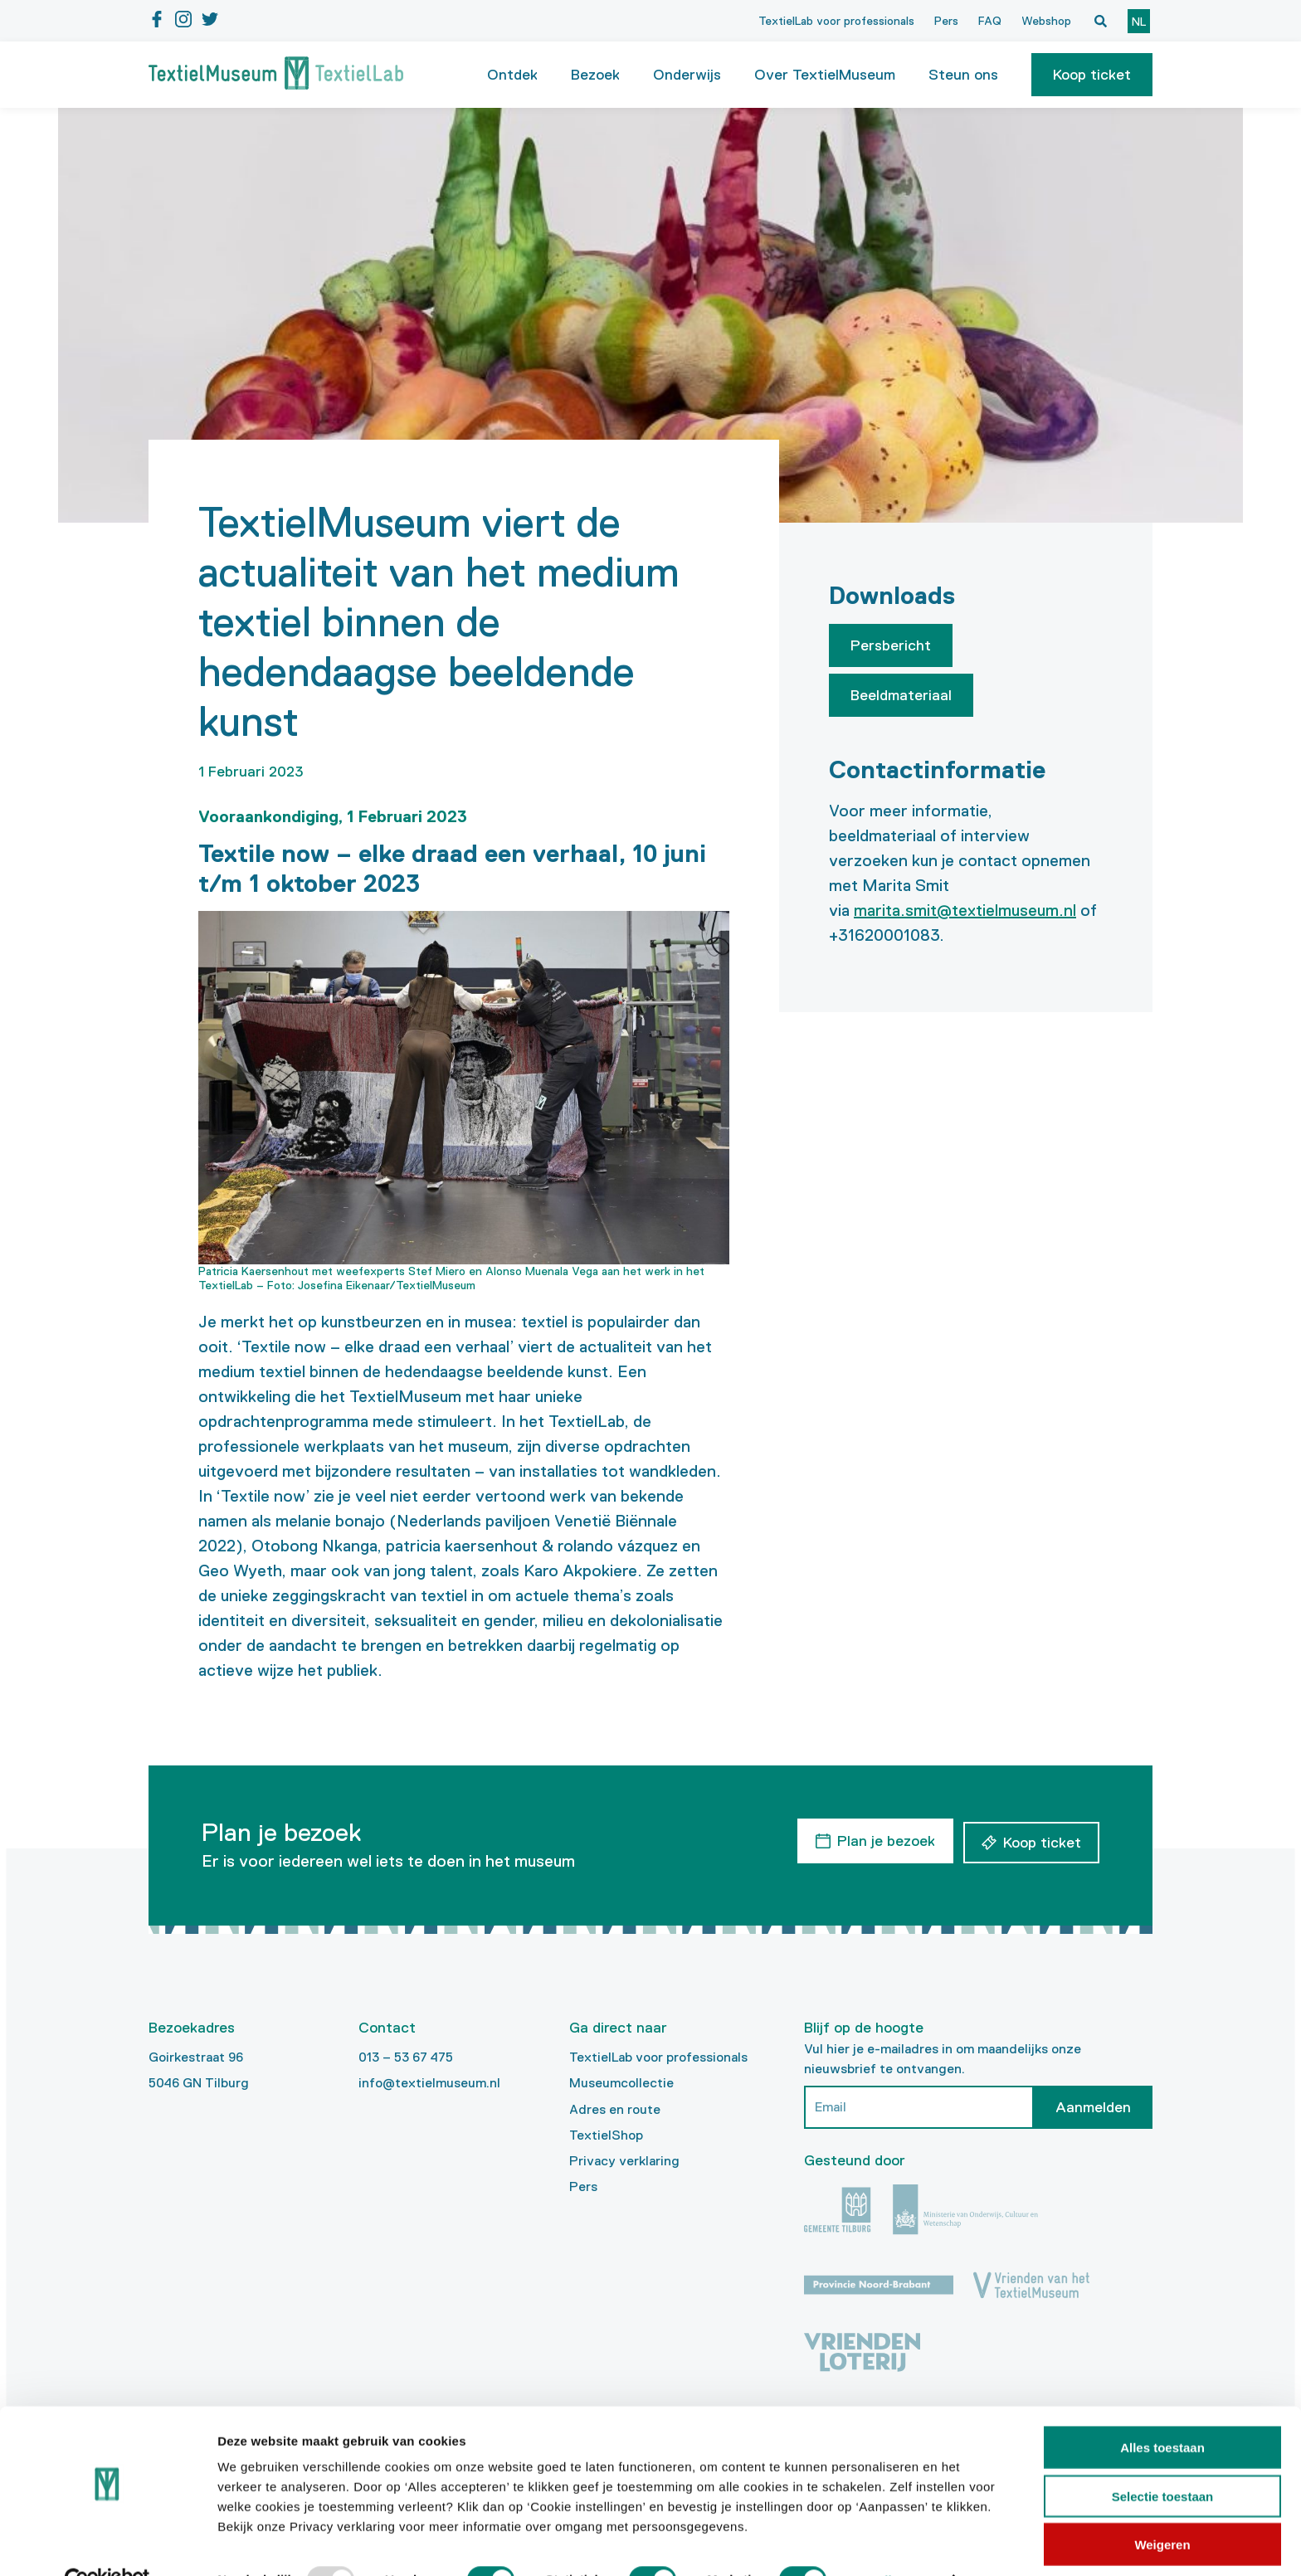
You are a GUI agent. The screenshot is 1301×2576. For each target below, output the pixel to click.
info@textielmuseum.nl (429, 2083)
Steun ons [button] (963, 74)
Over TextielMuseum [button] (824, 74)
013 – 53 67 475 (405, 2057)
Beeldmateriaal (901, 695)
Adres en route (614, 2109)
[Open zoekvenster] (1100, 20)
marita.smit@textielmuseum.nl (965, 910)
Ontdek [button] (512, 74)
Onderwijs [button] (687, 74)
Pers (946, 20)
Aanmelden (1093, 2107)
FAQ (989, 20)
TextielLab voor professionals (836, 20)
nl (1139, 21)
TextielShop (606, 2135)
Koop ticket (1092, 74)
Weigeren (1162, 2508)
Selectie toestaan (1163, 2459)
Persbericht (890, 645)
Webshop (1046, 20)
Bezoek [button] (595, 74)
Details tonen (896, 2543)
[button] (1091, 74)
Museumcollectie (621, 2083)
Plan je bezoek (884, 1839)
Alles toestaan (1162, 2410)
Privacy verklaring (624, 2161)
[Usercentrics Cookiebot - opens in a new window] (107, 2543)
